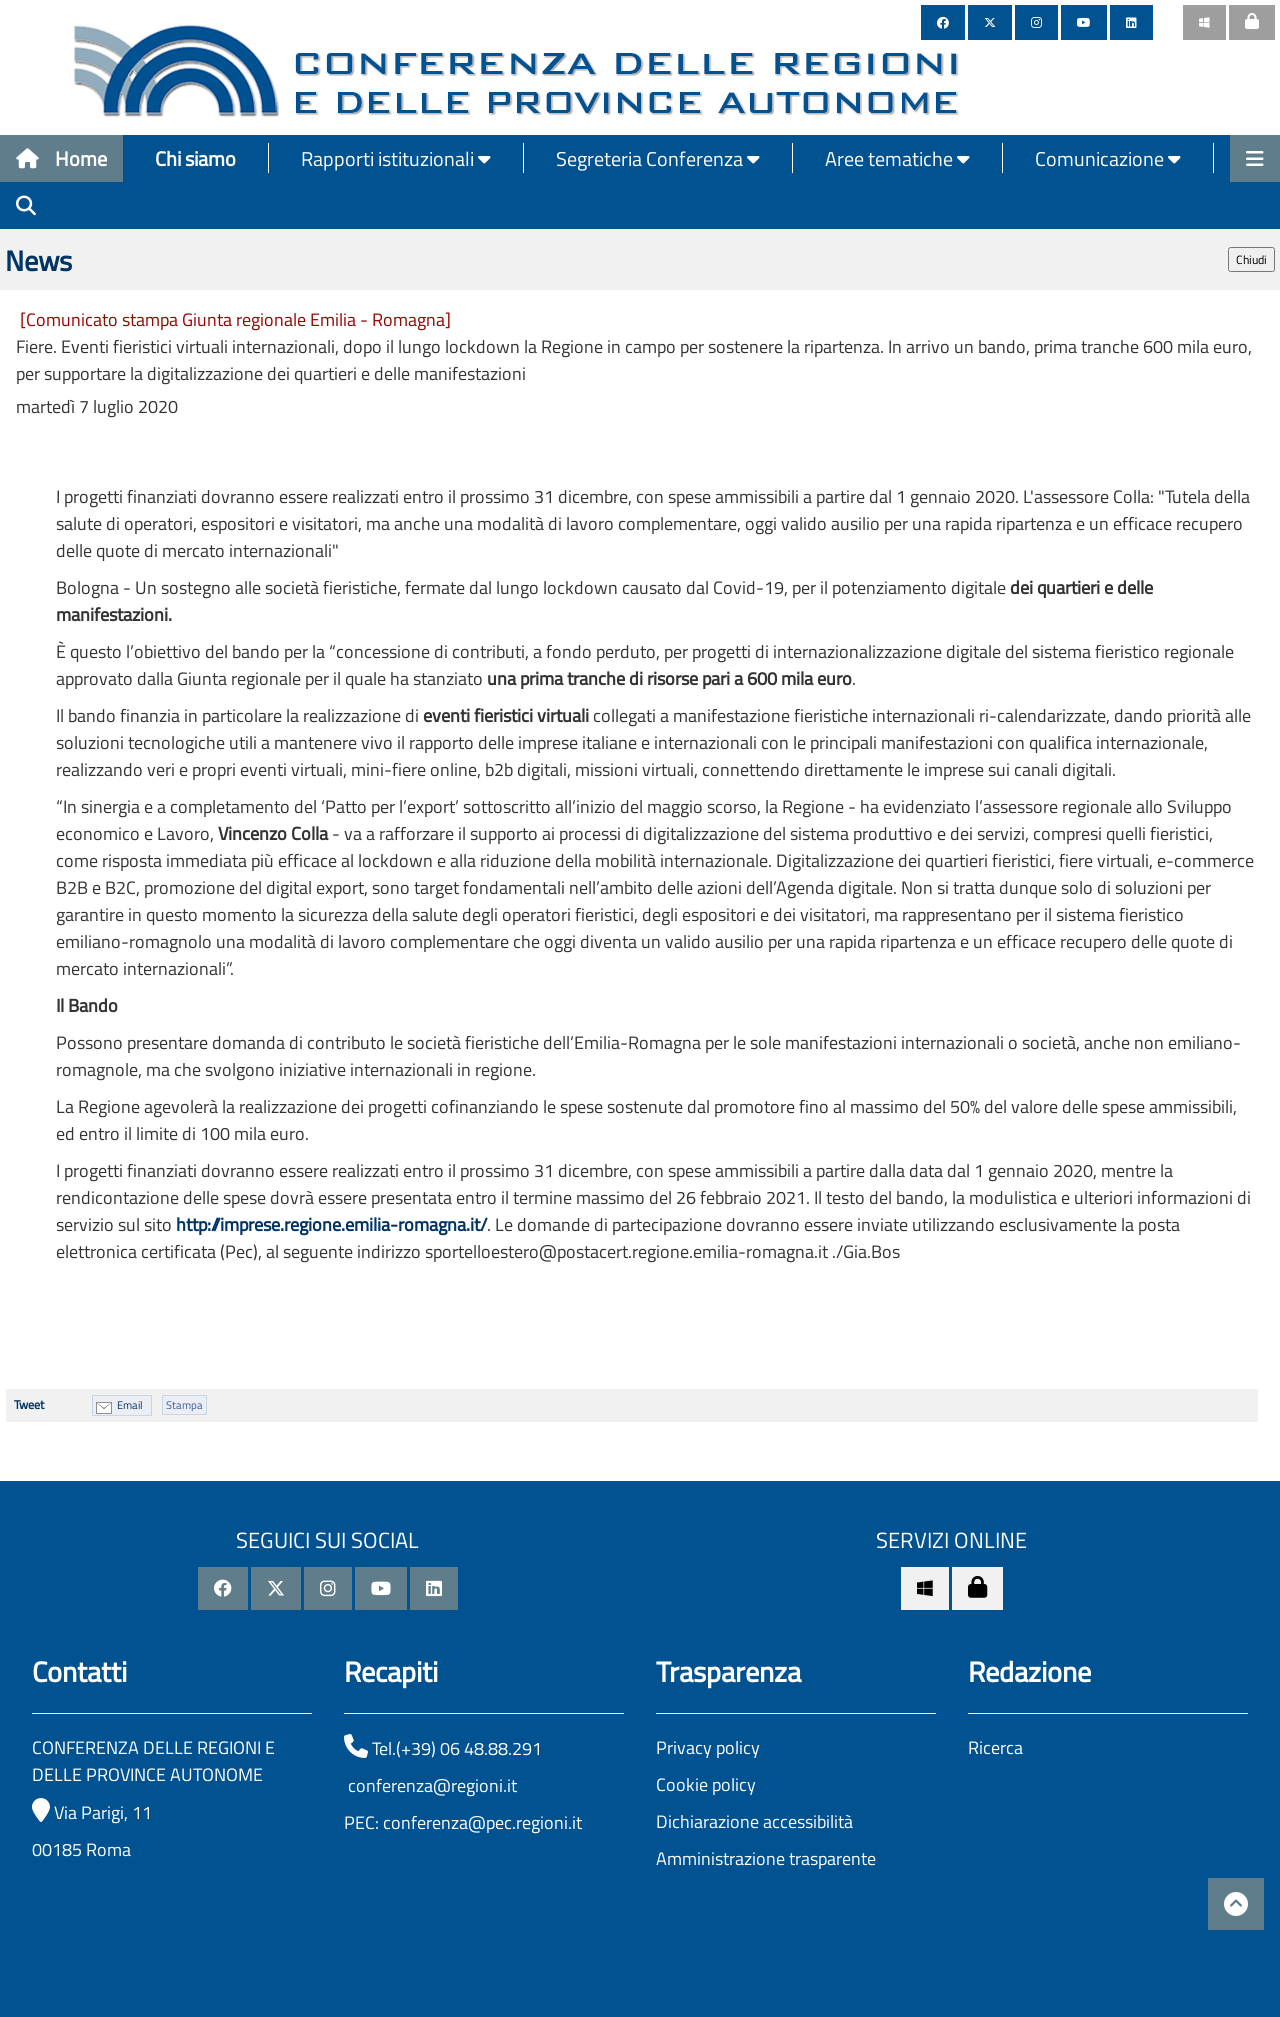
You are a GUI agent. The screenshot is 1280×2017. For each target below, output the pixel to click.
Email (130, 1405)
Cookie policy (706, 1784)
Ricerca (995, 1747)
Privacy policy (708, 1747)
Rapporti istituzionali (396, 158)
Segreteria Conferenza (658, 158)
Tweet (29, 1404)
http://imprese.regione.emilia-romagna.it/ (331, 1224)
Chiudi (1251, 259)
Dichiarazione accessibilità (754, 1821)
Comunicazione (1108, 158)
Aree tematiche (897, 158)
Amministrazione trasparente (766, 1858)
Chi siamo (195, 158)
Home (61, 158)
